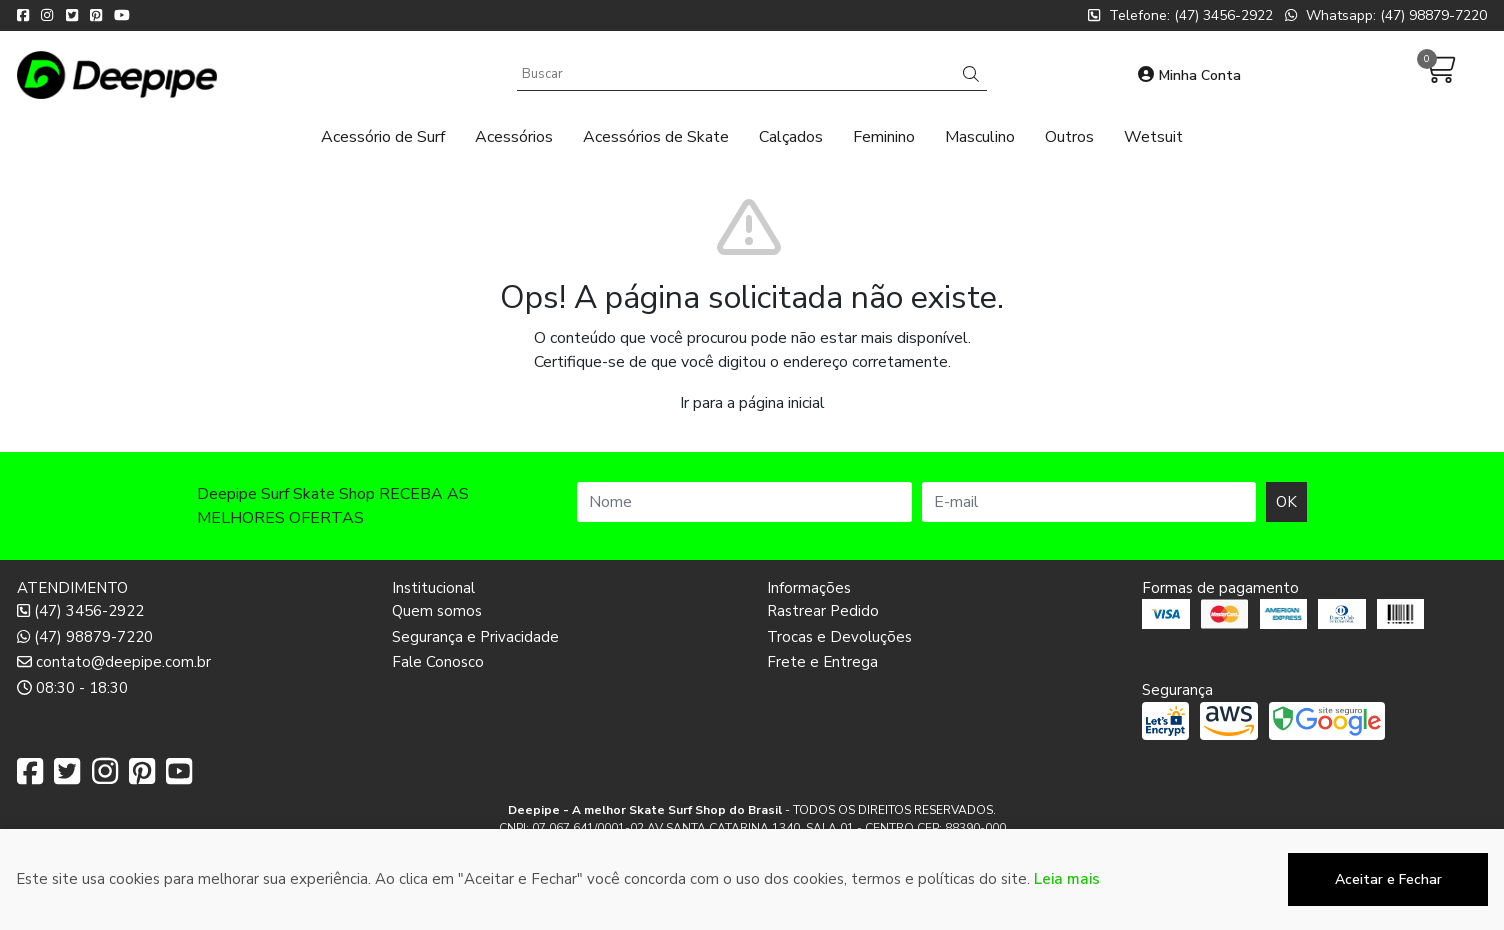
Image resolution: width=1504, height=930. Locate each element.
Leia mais (1067, 879)
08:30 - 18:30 (72, 688)
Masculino (980, 137)
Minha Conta (1189, 75)
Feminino (884, 137)
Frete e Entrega (822, 662)
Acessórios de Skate (656, 137)
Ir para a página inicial (752, 403)
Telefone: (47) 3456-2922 (1180, 15)
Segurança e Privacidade (475, 637)
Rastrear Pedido (823, 611)
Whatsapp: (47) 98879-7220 (1386, 15)
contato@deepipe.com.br (114, 662)
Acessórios (514, 137)
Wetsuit (1153, 137)
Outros (1069, 137)
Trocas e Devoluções (839, 637)
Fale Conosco (438, 662)
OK (1286, 502)
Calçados (791, 137)
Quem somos (437, 611)
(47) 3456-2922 (80, 611)
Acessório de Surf (383, 137)
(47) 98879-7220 (85, 637)
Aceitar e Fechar (1388, 879)
